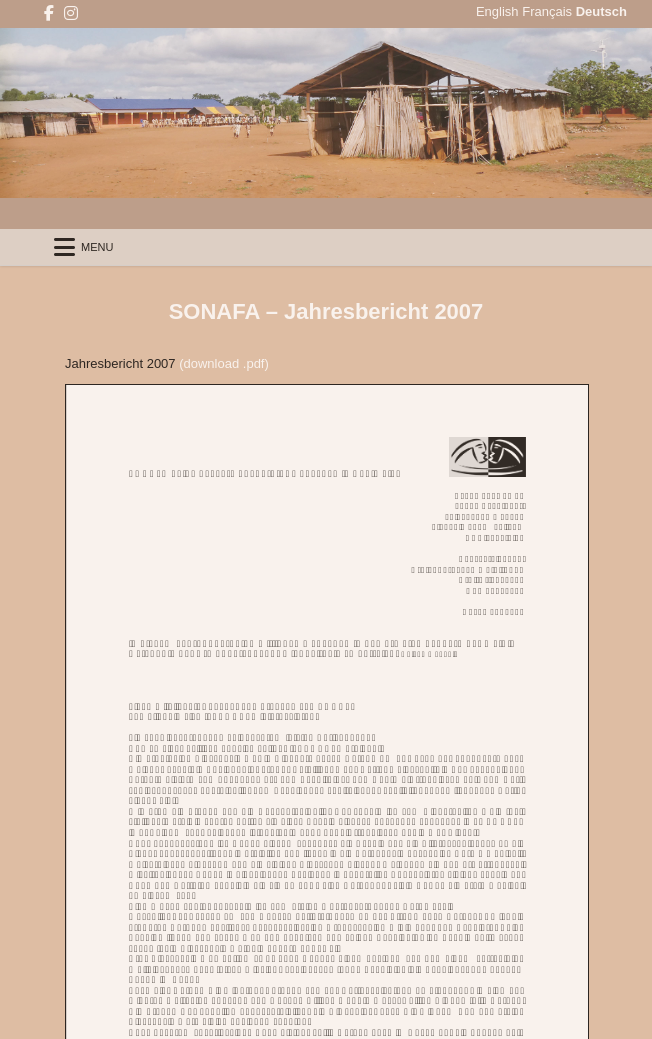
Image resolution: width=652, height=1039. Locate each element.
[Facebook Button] (49, 13)
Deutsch (601, 11)
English (497, 11)
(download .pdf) (224, 363)
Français (547, 11)
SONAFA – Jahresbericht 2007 (326, 311)
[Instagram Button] (71, 13)
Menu (97, 247)
